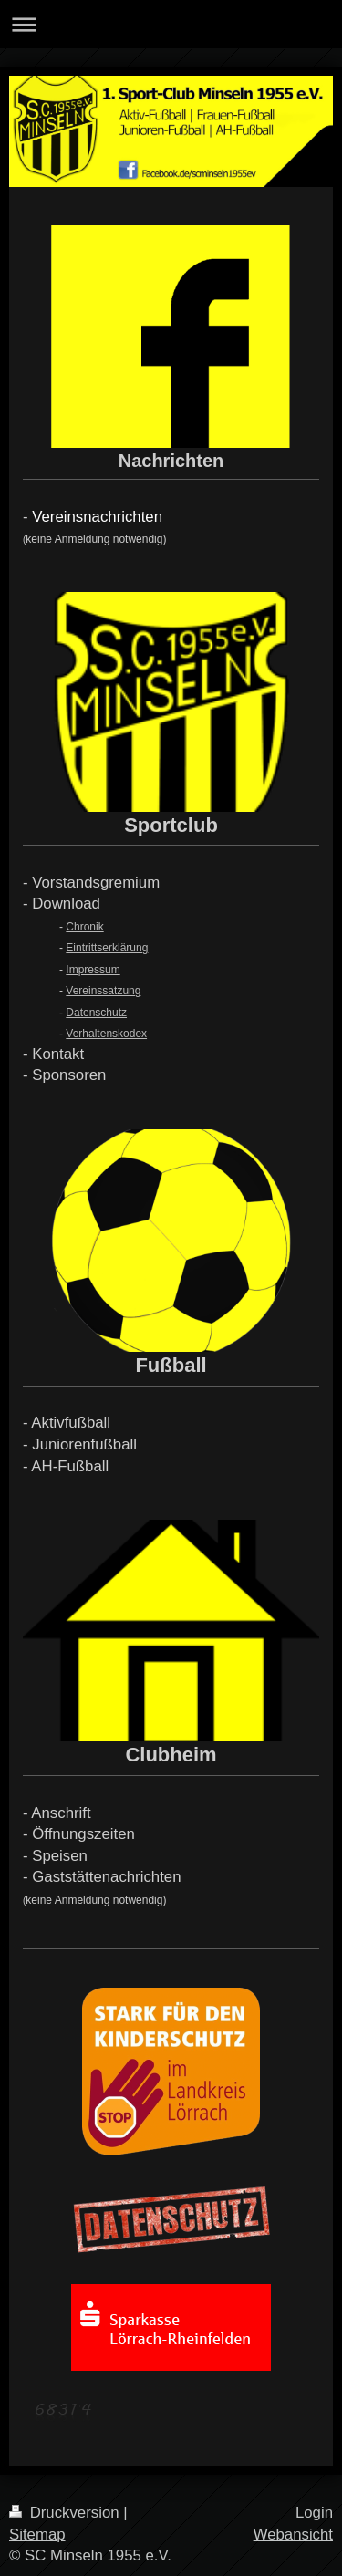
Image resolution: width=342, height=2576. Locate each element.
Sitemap (37, 2534)
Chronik (84, 926)
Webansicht (293, 2534)
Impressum (92, 969)
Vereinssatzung (103, 990)
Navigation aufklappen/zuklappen (171, 24)
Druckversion (66, 2512)
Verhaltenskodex (106, 1033)
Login (314, 2512)
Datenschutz (96, 1012)
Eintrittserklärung (107, 947)
